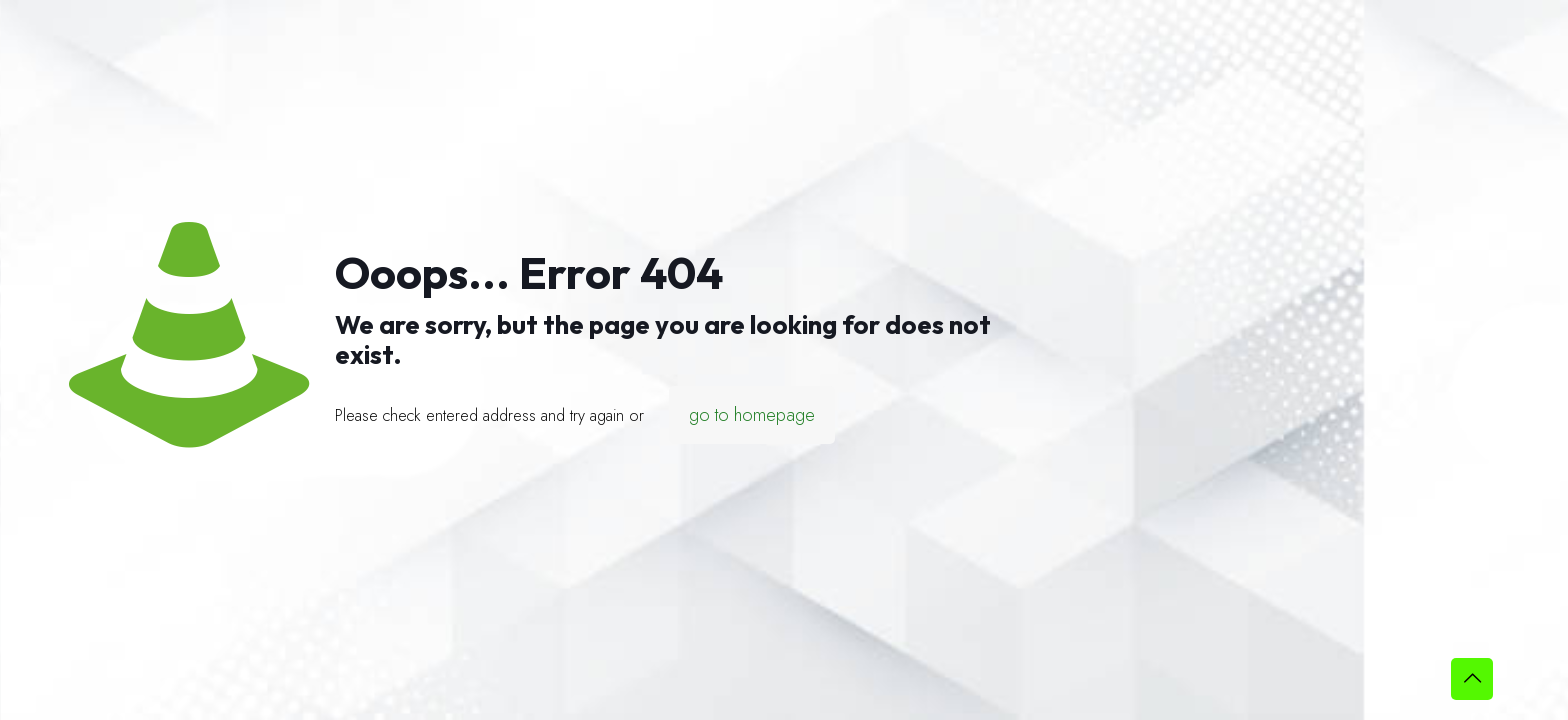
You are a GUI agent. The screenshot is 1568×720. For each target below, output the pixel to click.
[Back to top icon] (1472, 679)
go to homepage (752, 415)
